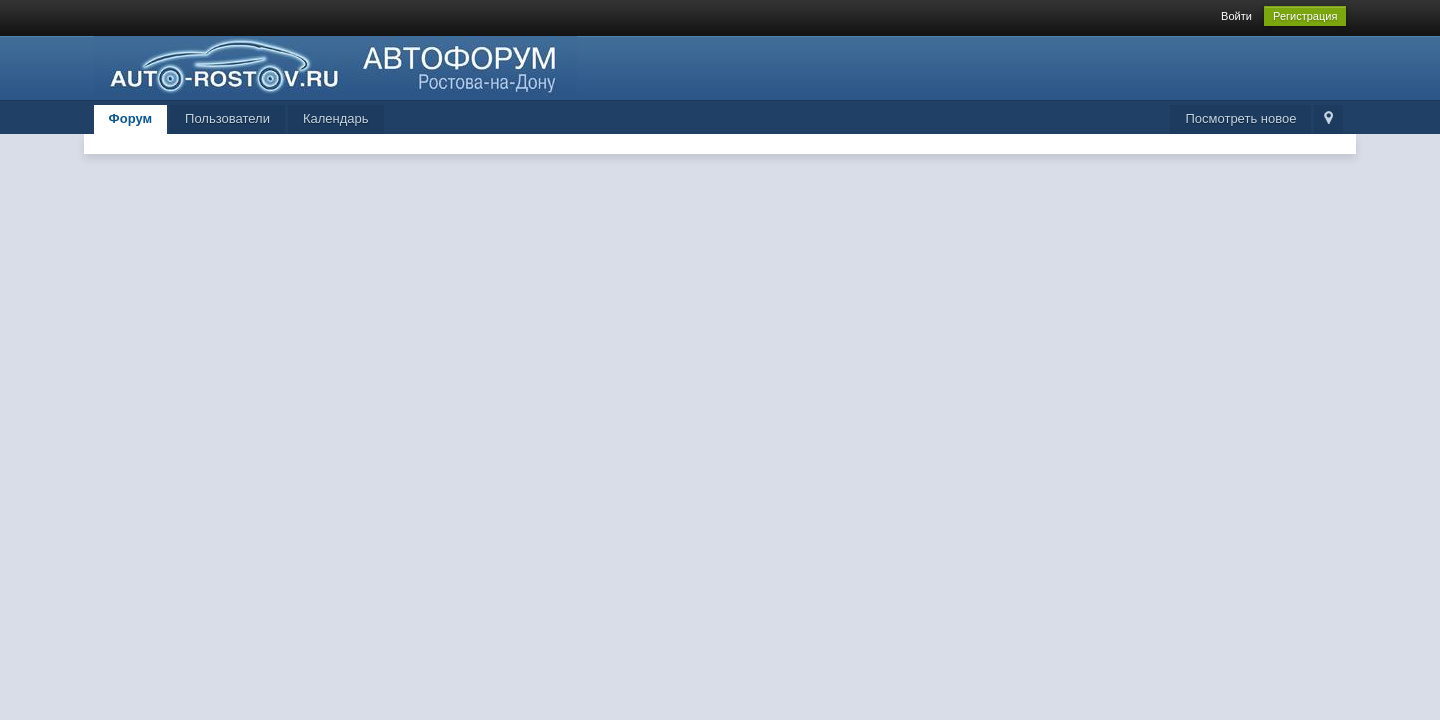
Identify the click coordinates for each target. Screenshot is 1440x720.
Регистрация (1305, 16)
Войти (1236, 16)
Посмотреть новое (1240, 118)
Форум (130, 118)
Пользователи (227, 118)
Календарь (336, 118)
